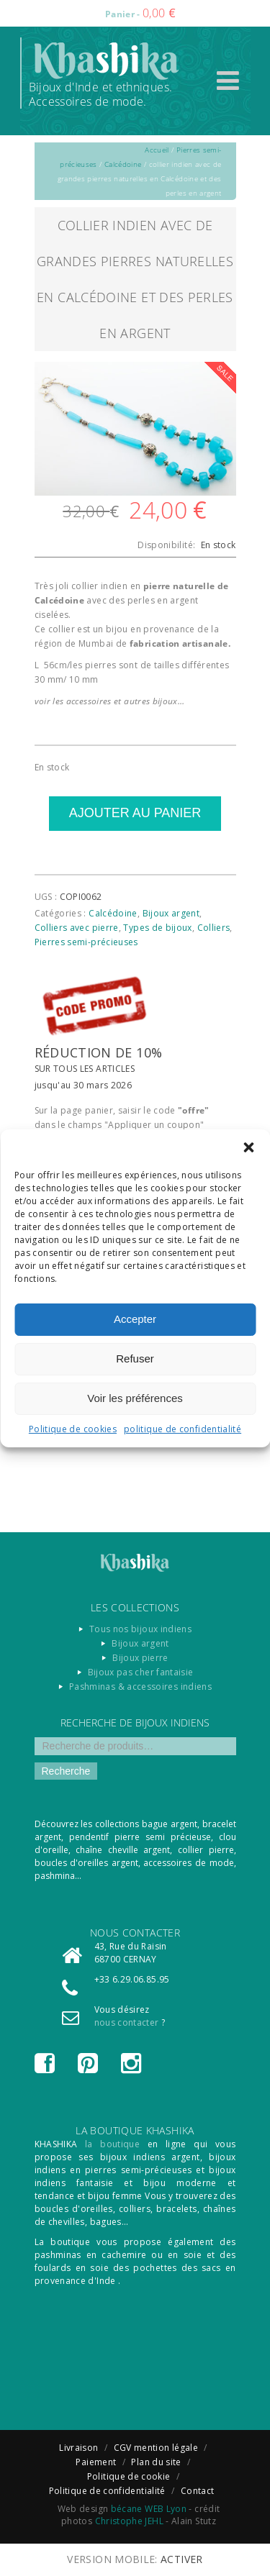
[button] (248, 1147)
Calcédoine (123, 164)
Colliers (213, 927)
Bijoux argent (171, 913)
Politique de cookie (129, 2476)
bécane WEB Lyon (148, 2509)
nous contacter (126, 2022)
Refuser (135, 1358)
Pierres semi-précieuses (86, 942)
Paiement (96, 2462)
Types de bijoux (157, 927)
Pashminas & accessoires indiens (140, 1686)
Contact (198, 2491)
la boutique (112, 2144)
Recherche (66, 1771)
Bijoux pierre (140, 1658)
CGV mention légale (156, 2447)
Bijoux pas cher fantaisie (141, 1672)
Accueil (157, 150)
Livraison (78, 2447)
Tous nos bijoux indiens (140, 1629)
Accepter (135, 1319)
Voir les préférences (135, 1398)
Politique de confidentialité (107, 2491)
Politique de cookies (73, 1429)
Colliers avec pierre (77, 927)
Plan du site (156, 2462)
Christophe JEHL (129, 2521)
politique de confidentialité (182, 1429)
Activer (182, 2559)
